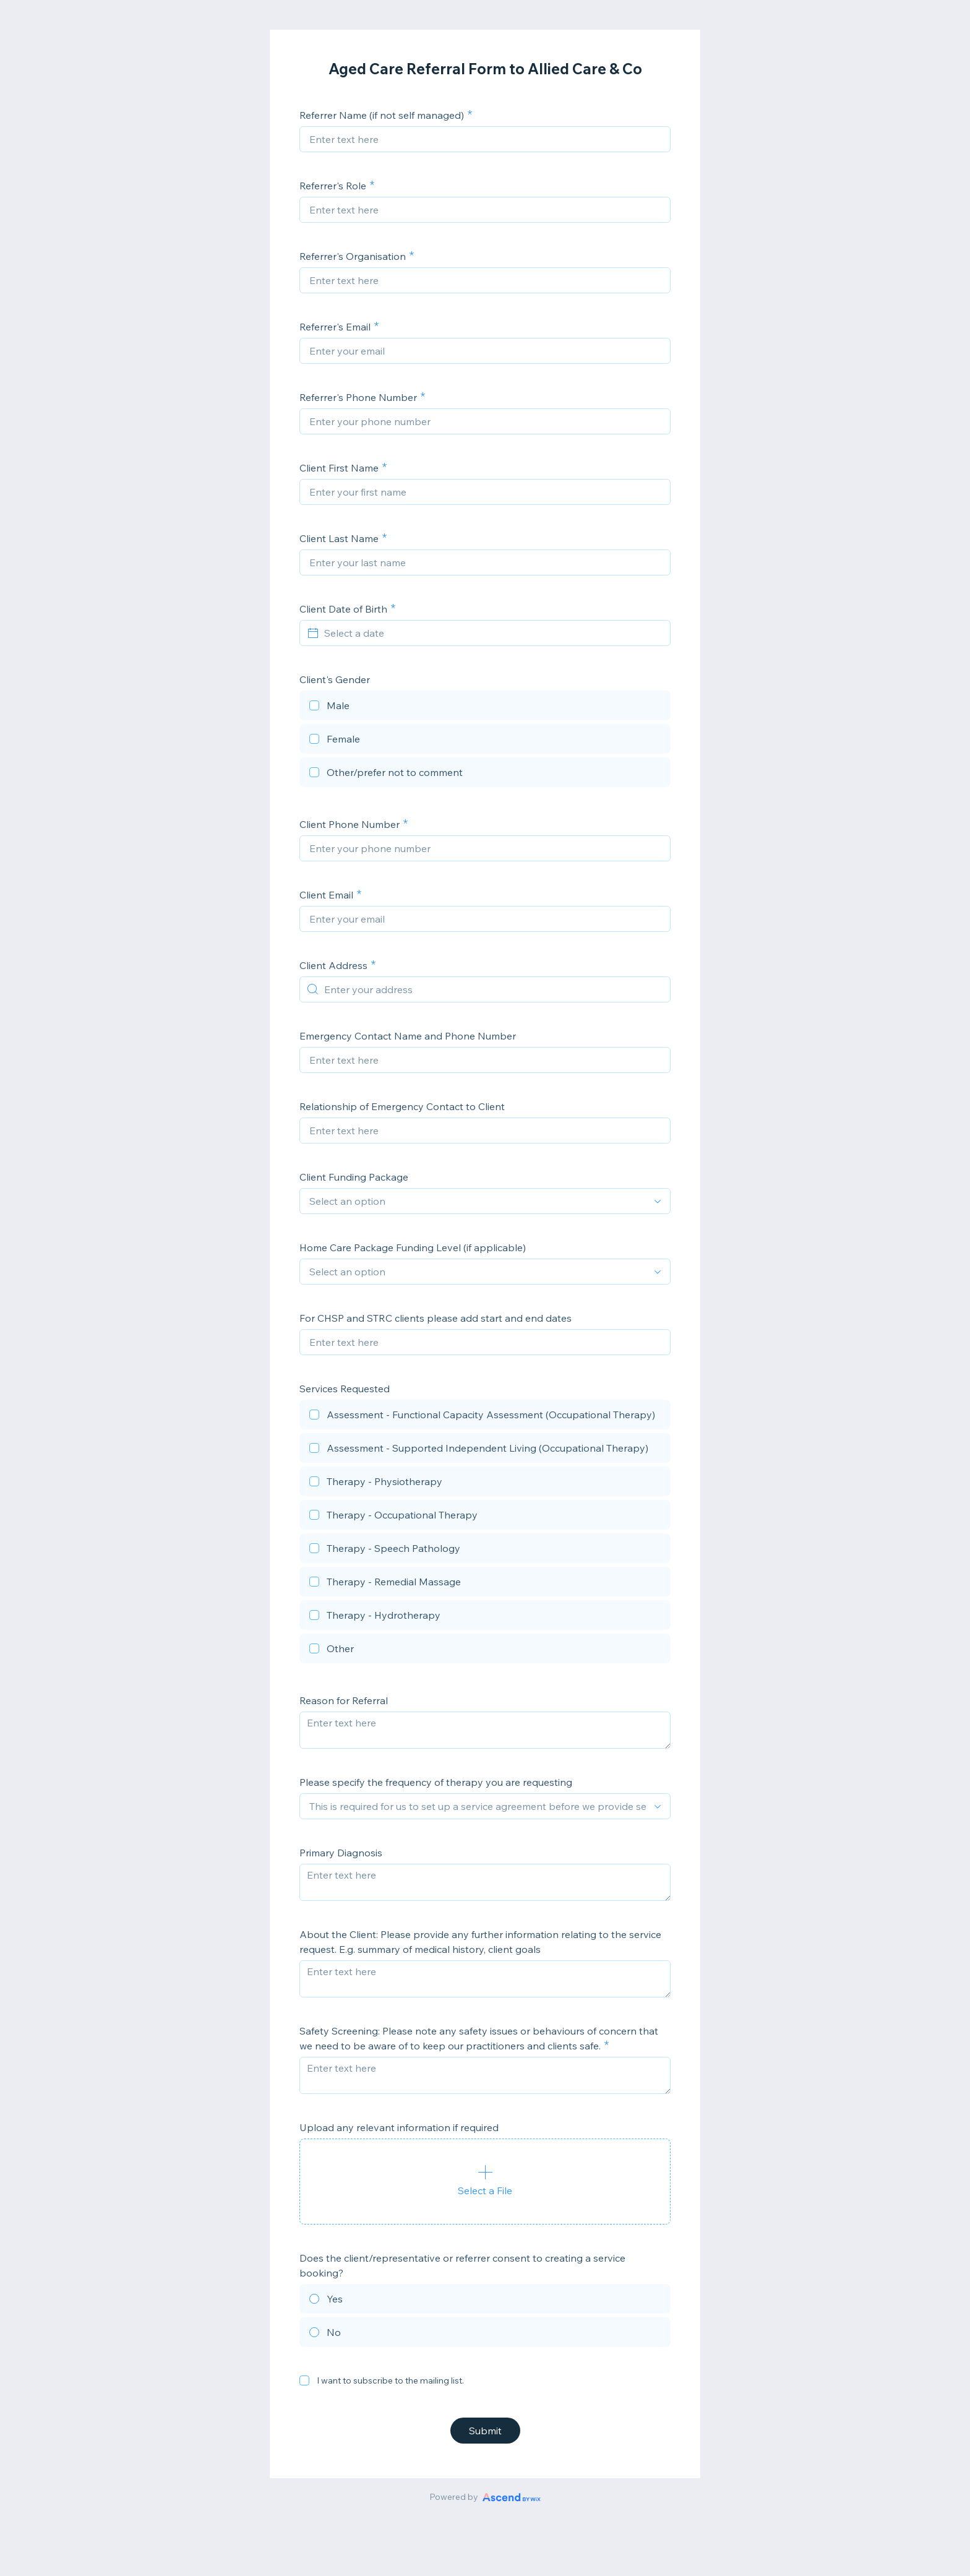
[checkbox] (485, 707)
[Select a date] (492, 633)
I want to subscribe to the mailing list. (390, 2380)
